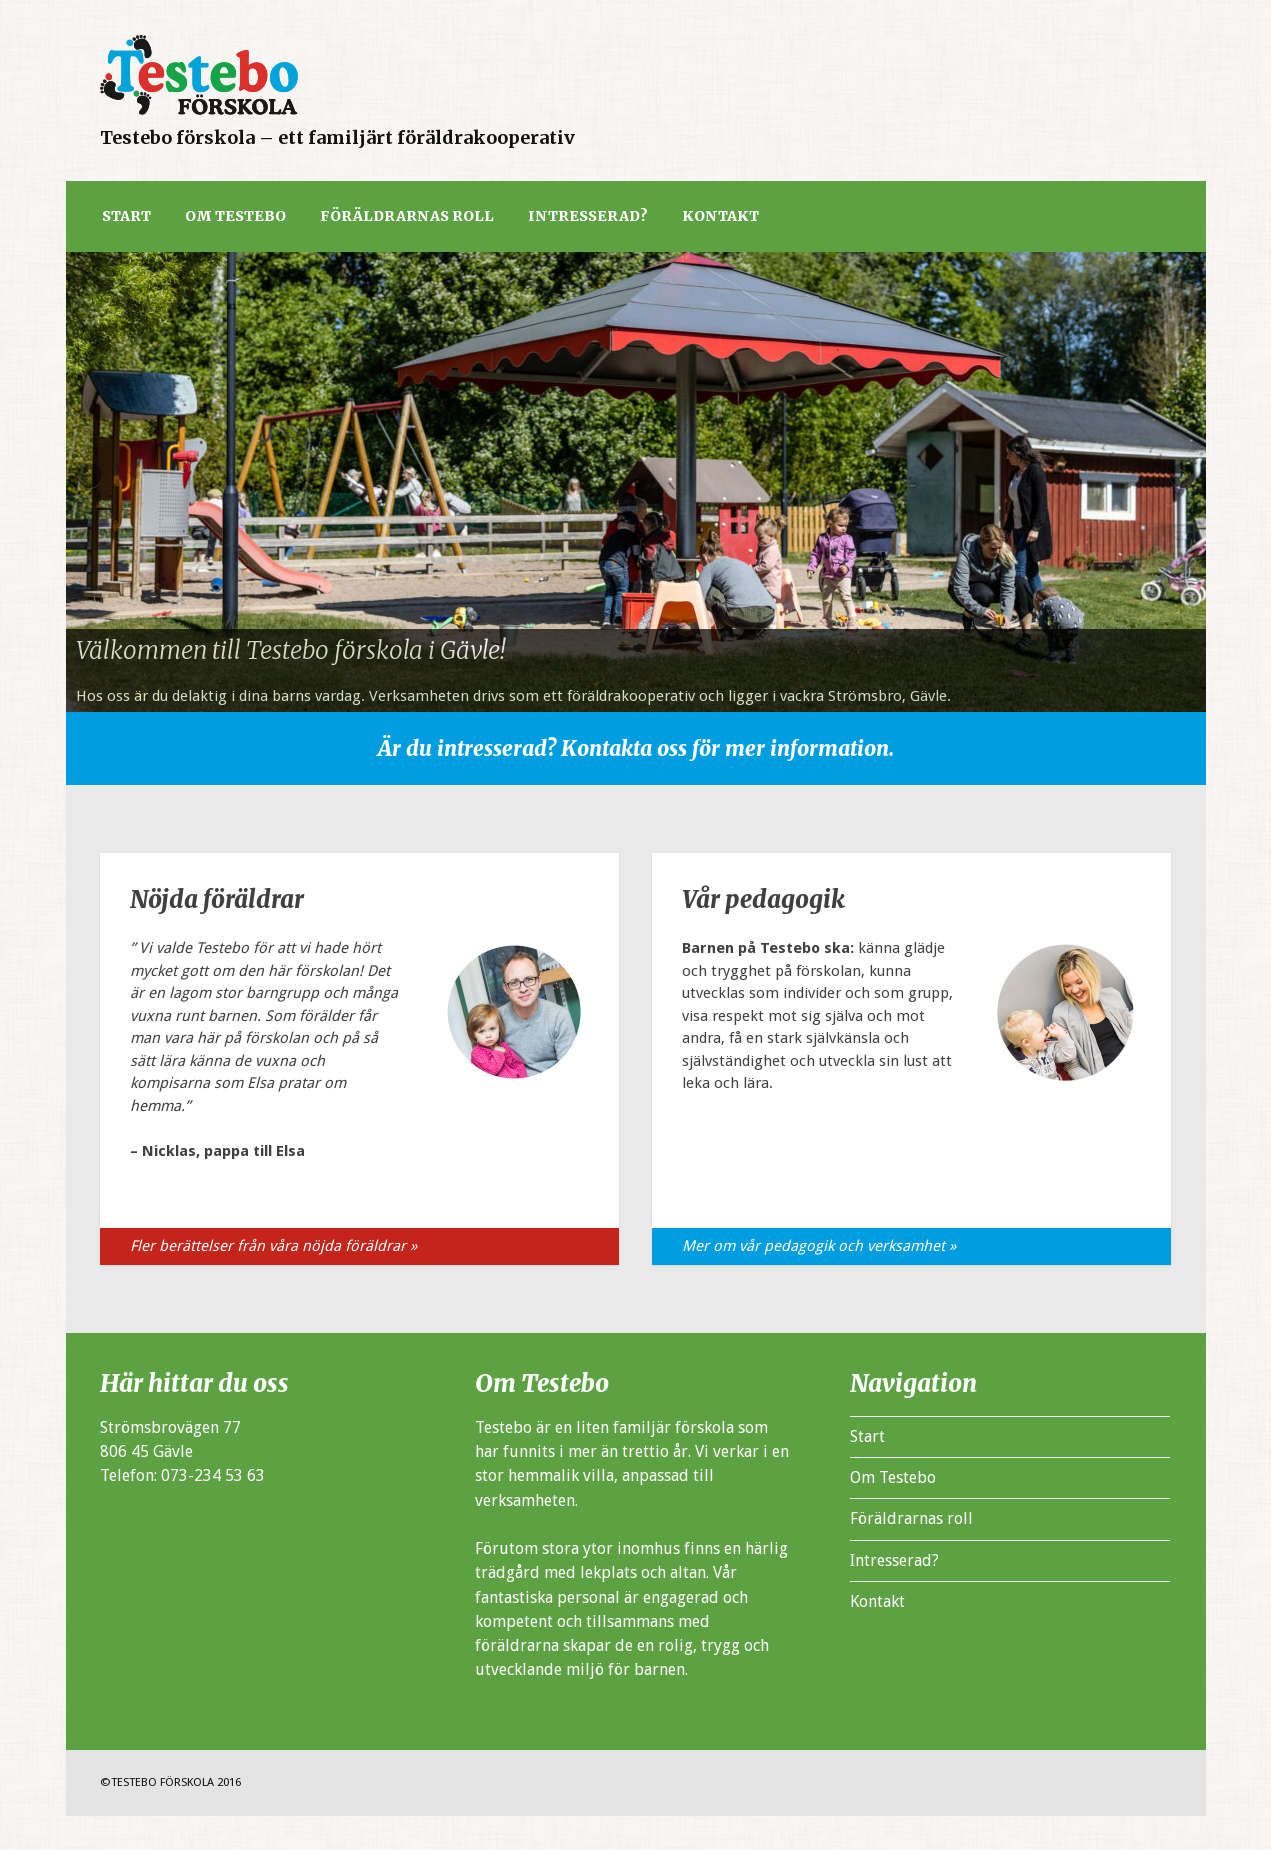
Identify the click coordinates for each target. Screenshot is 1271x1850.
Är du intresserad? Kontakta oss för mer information (633, 748)
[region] (636, 482)
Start (126, 216)
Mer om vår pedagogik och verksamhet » (819, 1246)
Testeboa (199, 74)
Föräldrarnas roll (407, 216)
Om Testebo (235, 216)
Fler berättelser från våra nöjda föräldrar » (273, 1246)
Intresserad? (588, 216)
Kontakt (720, 216)
